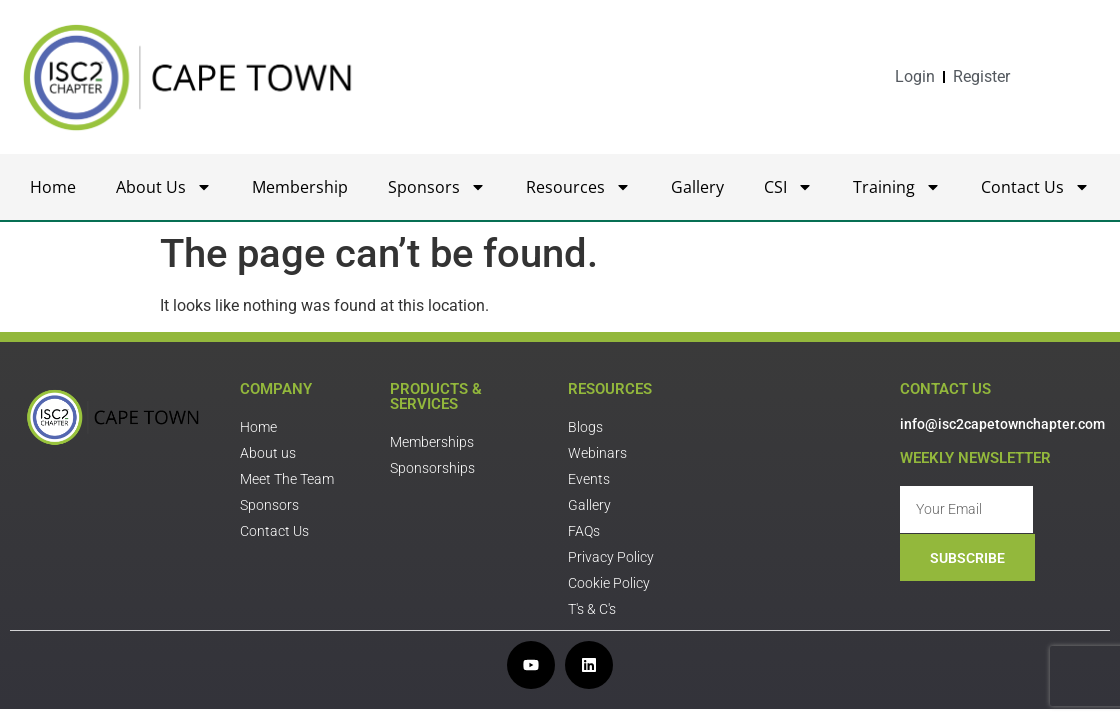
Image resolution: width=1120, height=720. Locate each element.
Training (897, 187)
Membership (300, 187)
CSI (788, 187)
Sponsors (437, 187)
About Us (164, 187)
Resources (578, 187)
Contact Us (1035, 187)
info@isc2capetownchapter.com (1002, 424)
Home (53, 187)
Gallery (697, 187)
